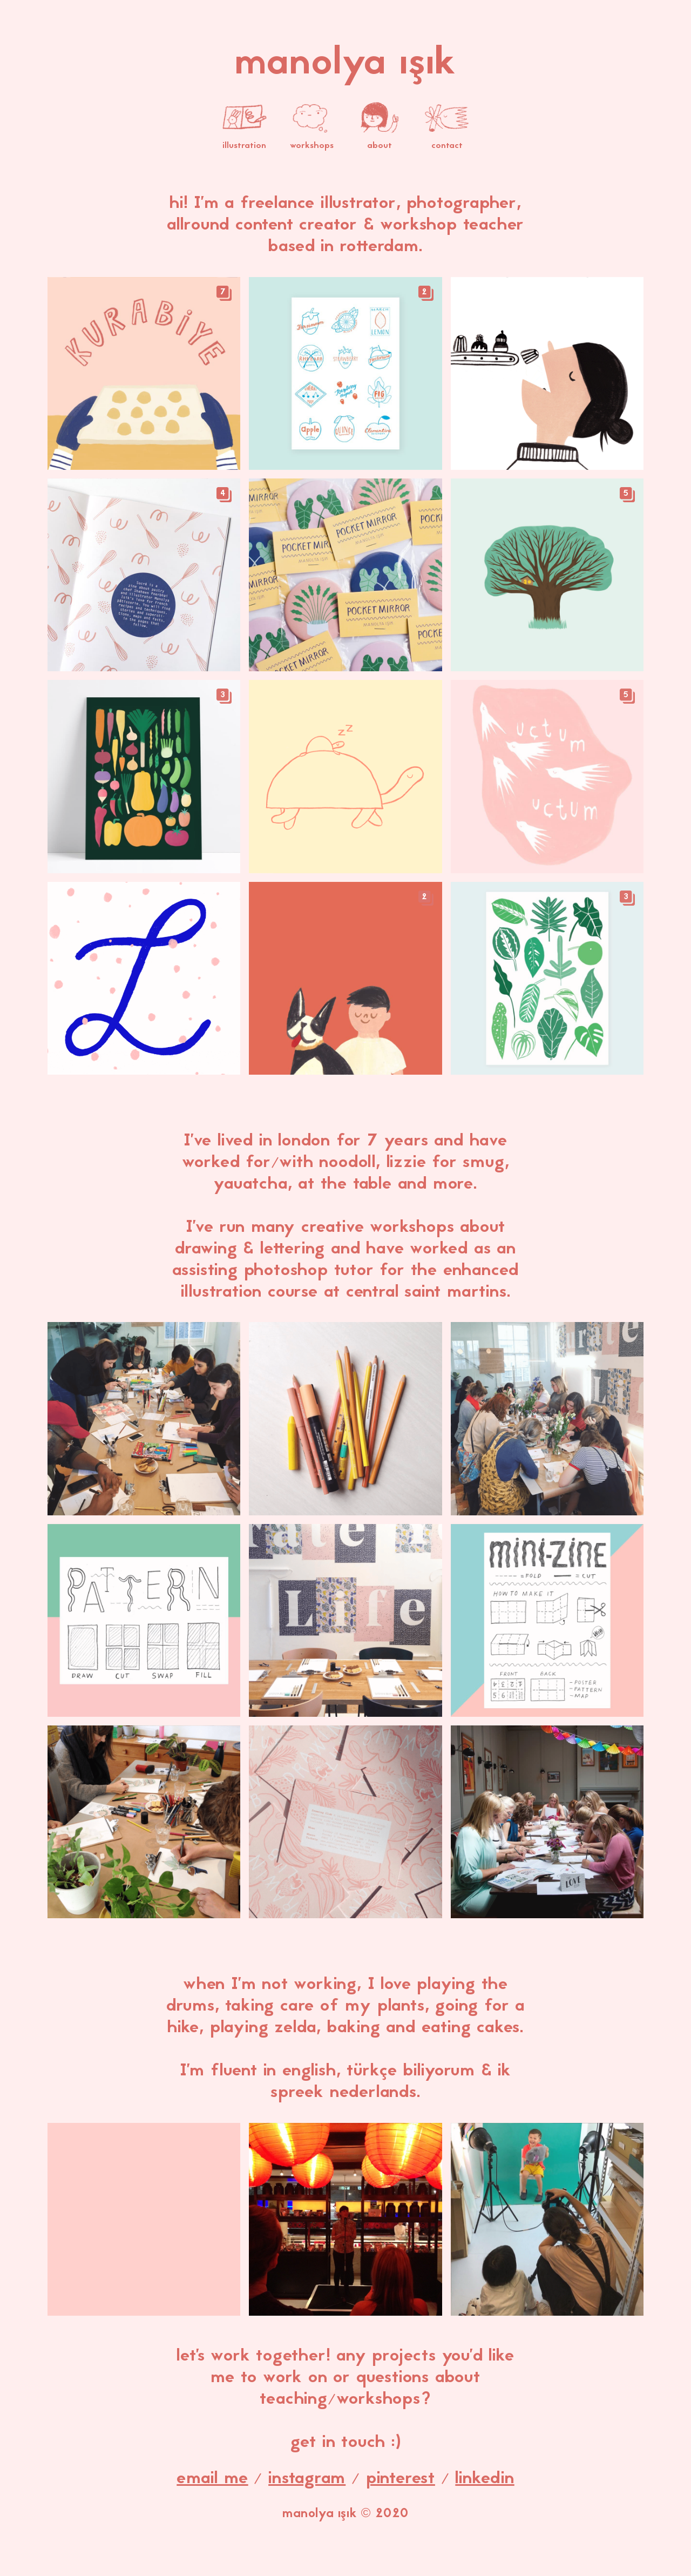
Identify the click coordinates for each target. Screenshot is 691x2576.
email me (212, 2479)
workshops (312, 139)
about (379, 139)
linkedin (484, 2479)
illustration (244, 139)
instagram (307, 2479)
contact (447, 139)
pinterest (400, 2479)
